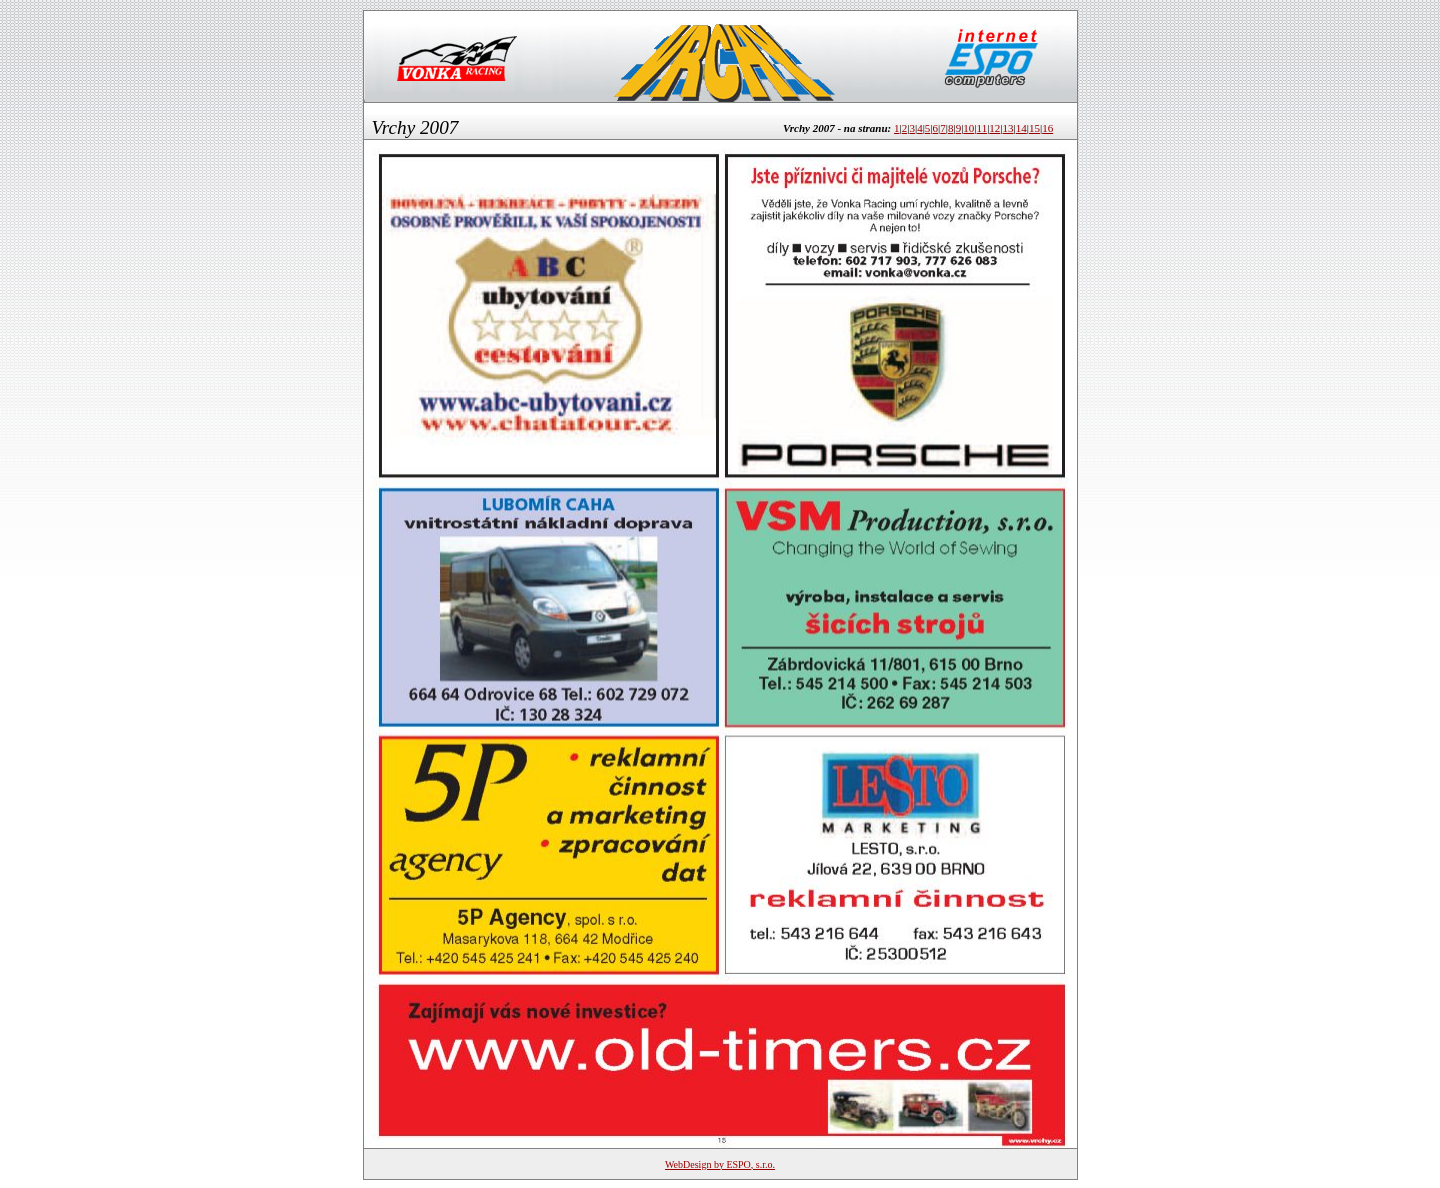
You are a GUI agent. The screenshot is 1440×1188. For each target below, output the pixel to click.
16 (1047, 128)
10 (968, 128)
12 (994, 128)
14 (1021, 128)
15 (1034, 128)
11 (982, 128)
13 (1008, 128)
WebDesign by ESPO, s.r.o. (720, 1164)
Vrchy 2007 (415, 127)
